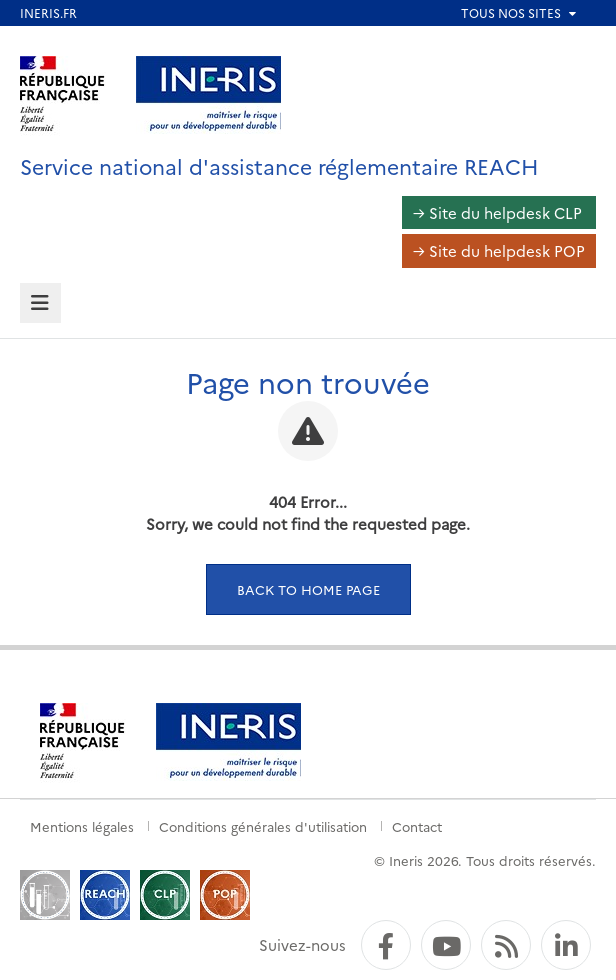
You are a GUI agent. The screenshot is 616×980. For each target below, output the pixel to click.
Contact (417, 826)
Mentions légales (82, 826)
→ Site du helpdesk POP (499, 250)
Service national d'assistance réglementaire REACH (279, 165)
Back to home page (308, 589)
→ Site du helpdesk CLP (497, 212)
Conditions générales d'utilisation (263, 826)
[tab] (40, 303)
